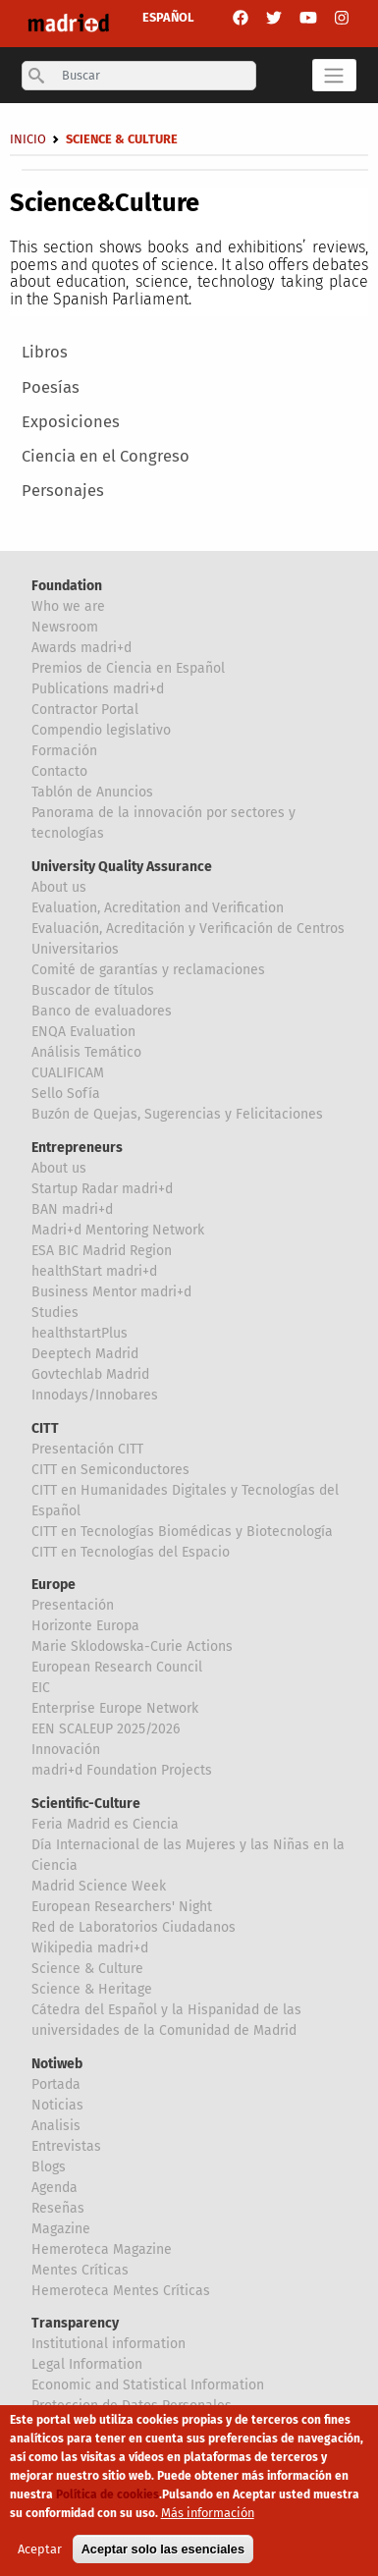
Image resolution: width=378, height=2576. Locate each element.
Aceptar (40, 2554)
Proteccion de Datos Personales (131, 2405)
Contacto (59, 771)
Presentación (72, 1605)
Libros (45, 352)
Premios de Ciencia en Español (128, 668)
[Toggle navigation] (334, 74)
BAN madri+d (72, 1209)
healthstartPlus (79, 1333)
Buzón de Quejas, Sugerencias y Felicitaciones (177, 1114)
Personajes (63, 490)
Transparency (75, 2323)
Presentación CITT (87, 1449)
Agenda (54, 2187)
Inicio (28, 139)
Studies (55, 1312)
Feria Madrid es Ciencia (105, 1824)
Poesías (51, 387)
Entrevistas (66, 2146)
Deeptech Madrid (84, 1353)
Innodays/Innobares (94, 1395)
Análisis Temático (86, 1052)
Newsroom (64, 627)
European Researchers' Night (121, 1906)
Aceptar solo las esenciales (162, 2554)
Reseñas (57, 2208)
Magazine (60, 2228)
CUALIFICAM (67, 1073)
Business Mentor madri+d (111, 1292)
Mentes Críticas (80, 2270)
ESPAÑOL (168, 17)
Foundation (66, 585)
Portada (56, 2084)
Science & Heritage (91, 1989)
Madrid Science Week (98, 1886)
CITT (45, 1428)
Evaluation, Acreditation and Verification (157, 908)
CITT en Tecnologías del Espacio (130, 1552)
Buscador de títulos (92, 990)
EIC (40, 1687)
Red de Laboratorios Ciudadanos (133, 1927)
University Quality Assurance (121, 866)
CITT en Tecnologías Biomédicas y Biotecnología (182, 1531)
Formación (64, 750)
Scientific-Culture (85, 1803)
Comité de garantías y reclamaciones (148, 969)
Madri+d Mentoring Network (117, 1230)
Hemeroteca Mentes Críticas (120, 2290)
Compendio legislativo (101, 730)
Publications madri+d (97, 689)
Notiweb (56, 2063)
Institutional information (108, 2343)
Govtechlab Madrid (90, 1374)
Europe (53, 1584)
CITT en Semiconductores (110, 1469)
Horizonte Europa (85, 1625)
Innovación (65, 1749)
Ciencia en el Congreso (105, 456)
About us (58, 887)
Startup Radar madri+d (102, 1188)
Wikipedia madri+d (89, 1948)
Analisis (56, 2125)
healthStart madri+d (94, 1271)
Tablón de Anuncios (92, 792)
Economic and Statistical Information (147, 2385)
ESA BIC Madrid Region (101, 1250)
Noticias (57, 2105)
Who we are (68, 606)
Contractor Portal (84, 709)
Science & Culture (87, 1968)
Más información (207, 2517)
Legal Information (86, 2364)
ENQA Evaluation (83, 1031)
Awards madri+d (81, 647)
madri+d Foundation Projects (121, 1770)
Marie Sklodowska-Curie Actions (132, 1646)
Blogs (48, 2167)
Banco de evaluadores (101, 1011)
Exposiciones (71, 421)
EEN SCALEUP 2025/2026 (105, 1729)
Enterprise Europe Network (114, 1708)
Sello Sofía (65, 1093)
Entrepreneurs (77, 1147)
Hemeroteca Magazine (101, 2249)
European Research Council (116, 1667)
